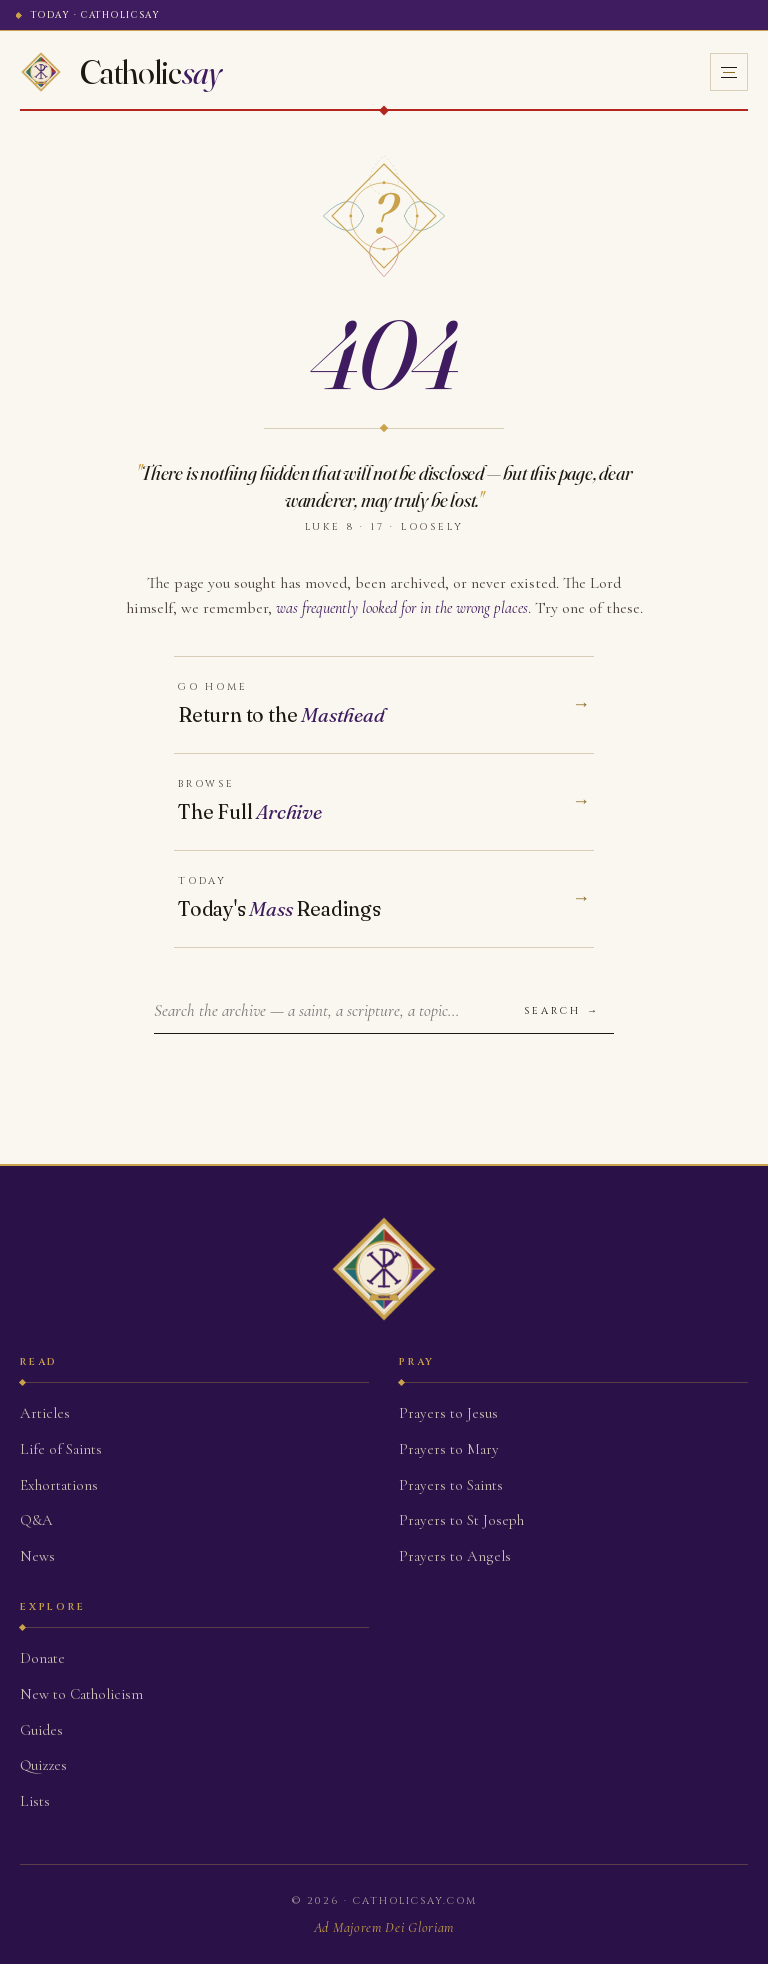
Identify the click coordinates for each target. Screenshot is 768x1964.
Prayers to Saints (451, 1485)
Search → (562, 1011)
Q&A (36, 1520)
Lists (35, 1801)
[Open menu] (729, 72)
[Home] (121, 72)
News (37, 1556)
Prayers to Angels (455, 1556)
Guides (41, 1730)
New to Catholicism (81, 1694)
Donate (42, 1658)
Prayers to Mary (449, 1449)
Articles (45, 1413)
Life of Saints (61, 1449)
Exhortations (59, 1485)
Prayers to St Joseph (461, 1520)
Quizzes (43, 1765)
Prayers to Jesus (448, 1413)
